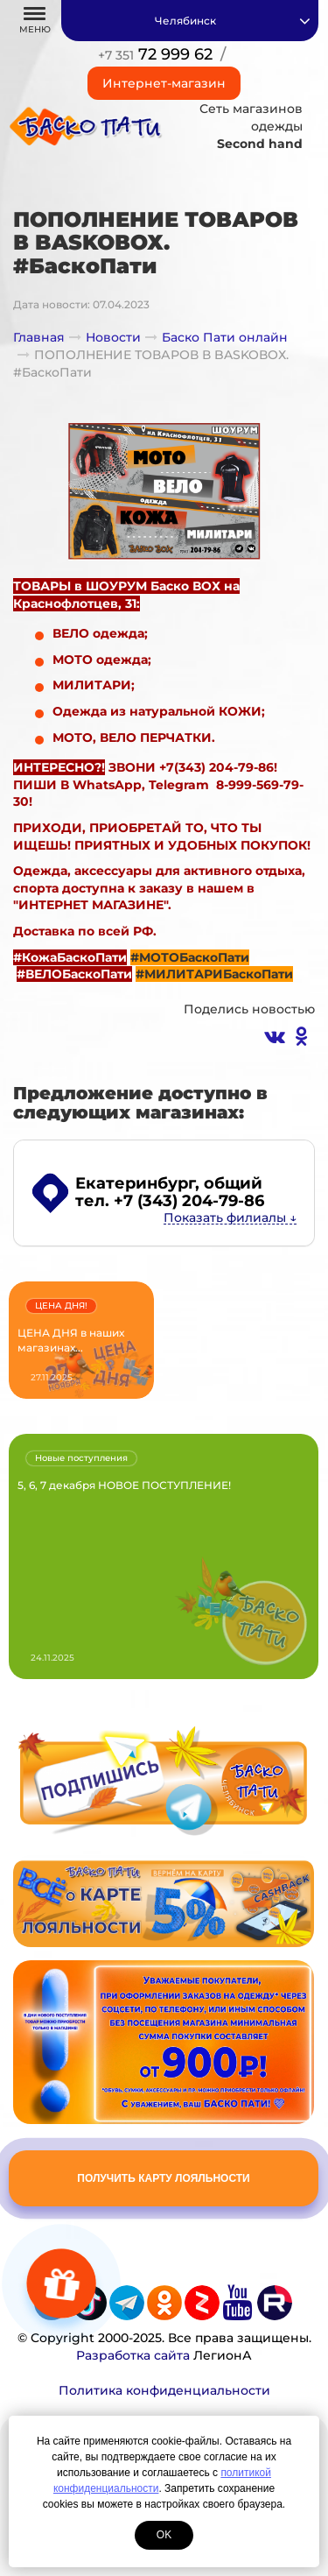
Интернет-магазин (164, 83)
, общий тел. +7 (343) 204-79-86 (169, 1192)
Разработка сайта (133, 2355)
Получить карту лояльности (163, 2178)
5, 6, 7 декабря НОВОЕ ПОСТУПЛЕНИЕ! (124, 1485)
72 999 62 (155, 54)
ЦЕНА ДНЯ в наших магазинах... (70, 1340)
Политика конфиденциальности (164, 2390)
